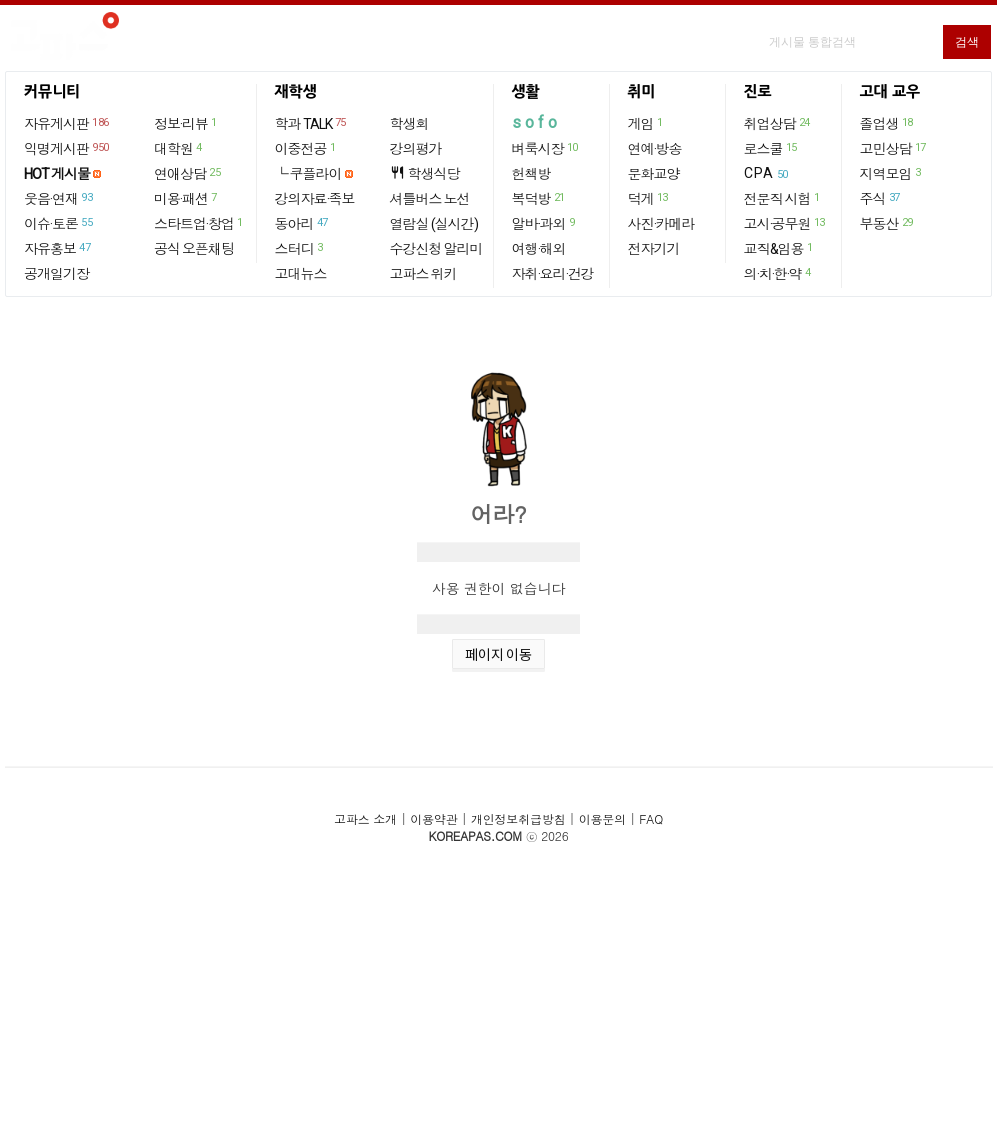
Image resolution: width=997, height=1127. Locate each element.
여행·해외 (539, 249)
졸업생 (887, 123)
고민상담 (894, 148)
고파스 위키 (423, 274)
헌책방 (531, 174)
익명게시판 (67, 148)
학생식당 (425, 173)
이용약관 (433, 818)
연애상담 (188, 173)
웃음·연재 (59, 198)
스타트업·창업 (199, 223)
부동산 (887, 223)
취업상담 (778, 123)
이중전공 (306, 148)
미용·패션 (186, 198)
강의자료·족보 (315, 199)
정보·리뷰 (186, 123)
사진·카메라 (661, 224)
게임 (646, 123)
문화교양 (654, 174)
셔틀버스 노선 (430, 199)
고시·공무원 (785, 223)
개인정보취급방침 (518, 818)
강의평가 (416, 149)
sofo (536, 122)
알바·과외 (544, 223)
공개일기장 (56, 274)
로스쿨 (771, 148)
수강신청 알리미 (436, 249)
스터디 (300, 248)
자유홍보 (58, 248)
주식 (881, 198)
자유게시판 (67, 123)
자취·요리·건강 (553, 274)
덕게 (649, 198)
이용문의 (602, 818)
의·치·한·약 (778, 273)
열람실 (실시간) (434, 224)
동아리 (302, 223)
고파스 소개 (365, 818)
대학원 (179, 148)
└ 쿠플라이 (308, 174)
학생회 (409, 124)
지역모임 (891, 173)
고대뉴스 (301, 274)
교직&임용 (779, 248)
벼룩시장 (546, 148)
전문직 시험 (783, 198)
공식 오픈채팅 (194, 249)
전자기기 (654, 249)
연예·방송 (655, 149)
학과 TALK (311, 123)
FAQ (651, 818)
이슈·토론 (59, 223)
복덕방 (539, 198)
